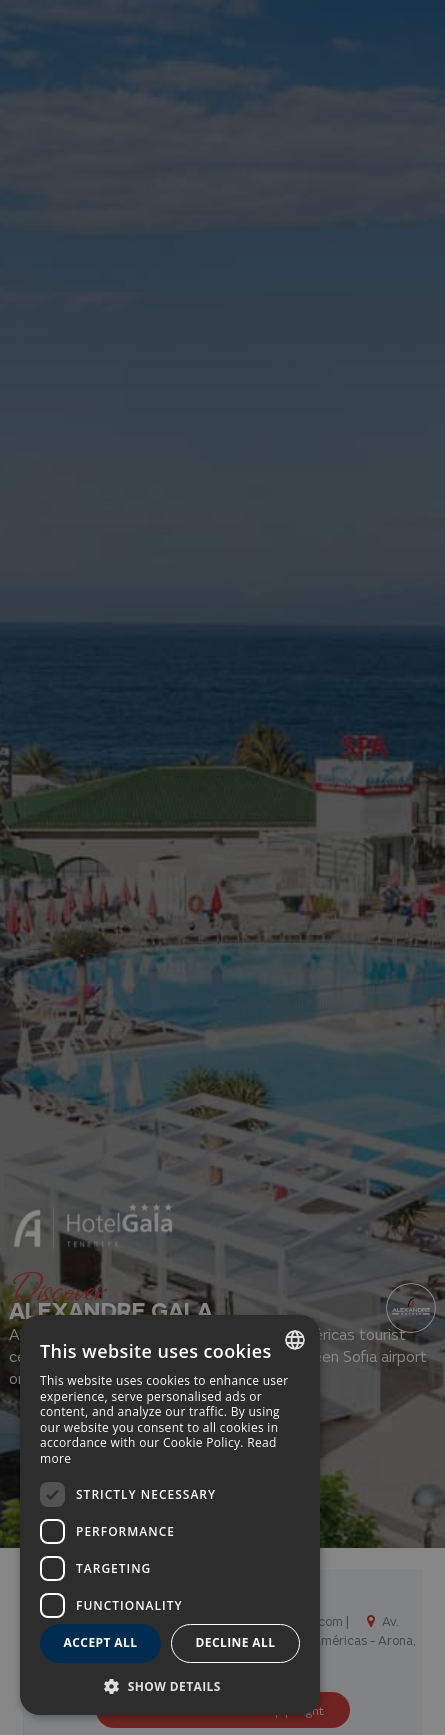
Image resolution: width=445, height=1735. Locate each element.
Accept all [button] (101, 1642)
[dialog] (170, 1515)
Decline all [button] (236, 1642)
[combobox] (295, 1340)
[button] (170, 1685)
